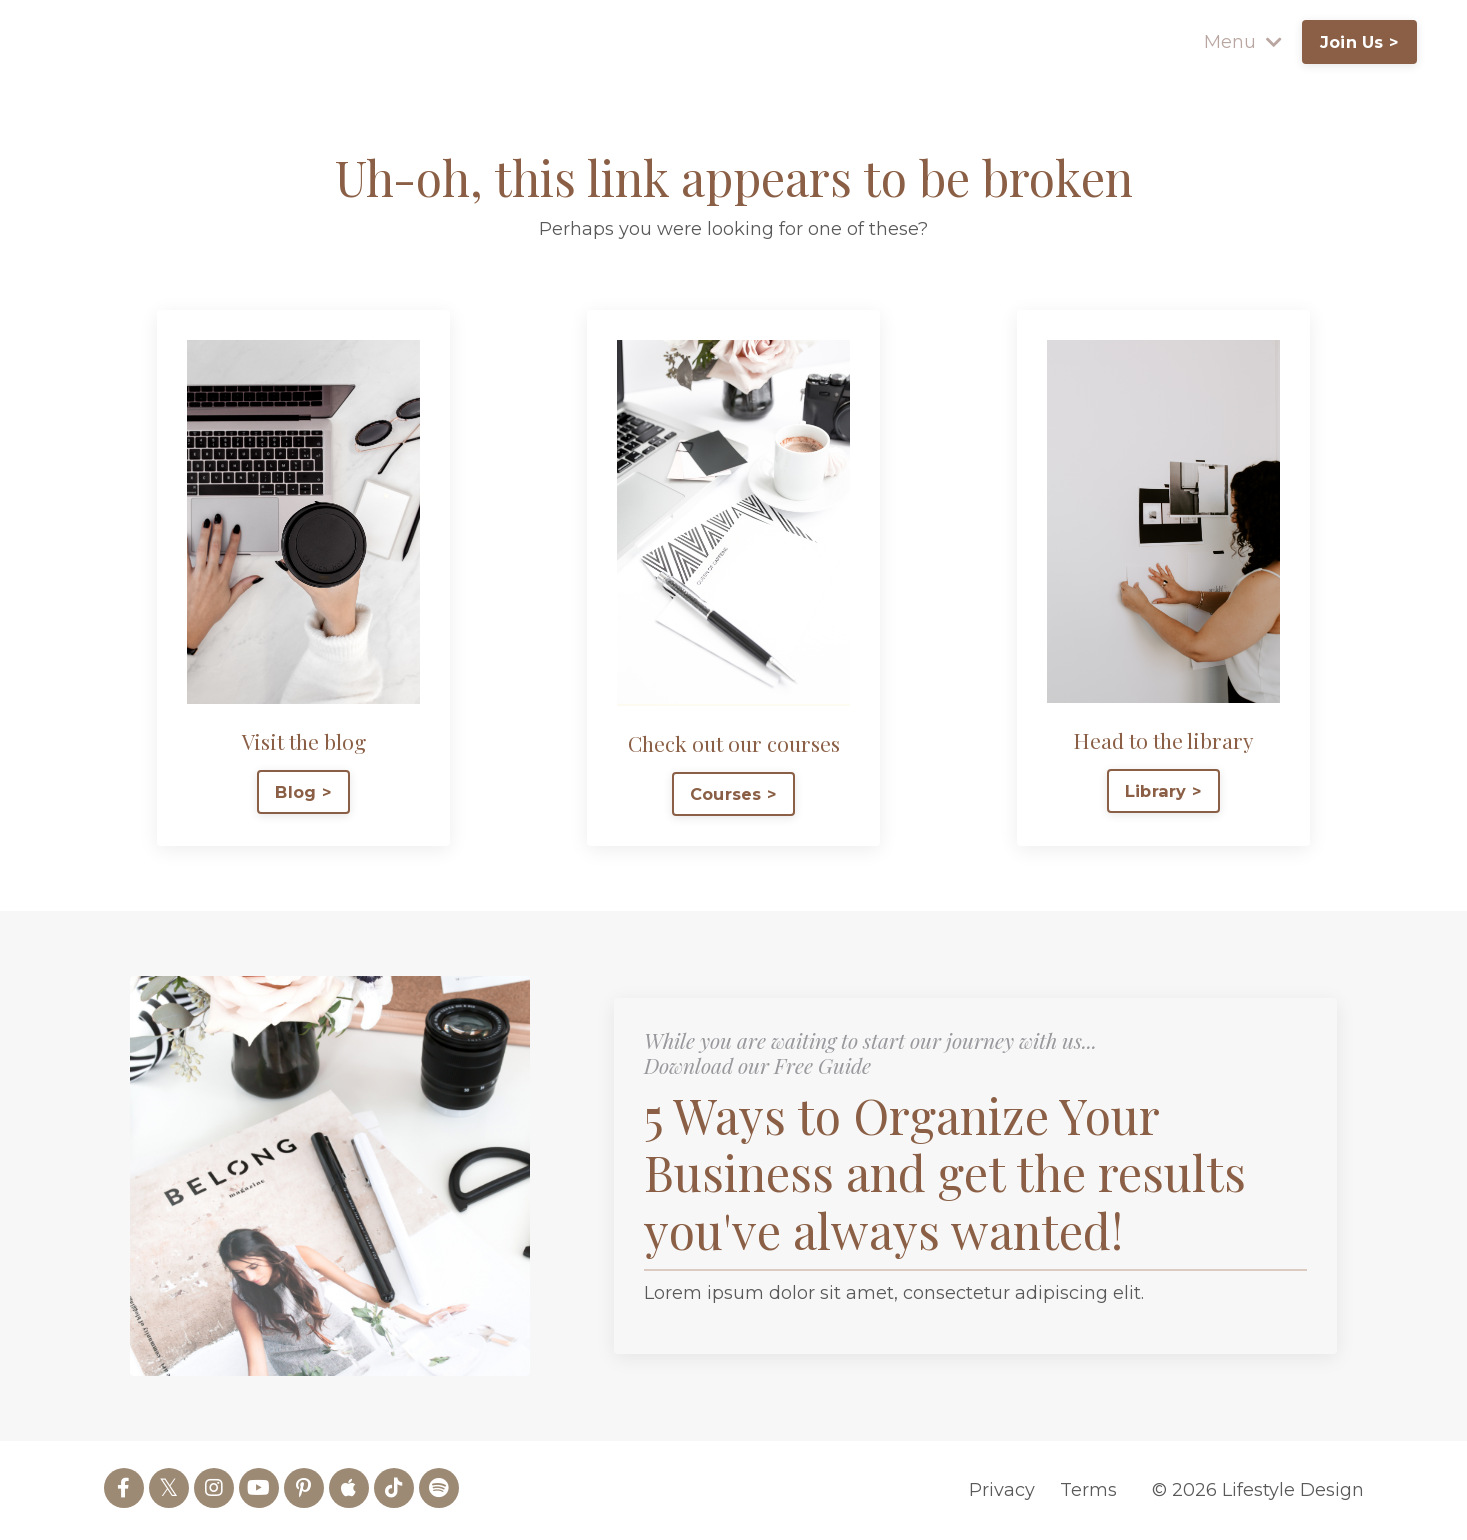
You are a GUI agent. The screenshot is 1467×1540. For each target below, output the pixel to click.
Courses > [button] (733, 794)
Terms (1088, 1490)
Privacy (1002, 1490)
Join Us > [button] (1359, 42)
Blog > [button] (303, 792)
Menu (1243, 42)
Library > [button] (1163, 791)
